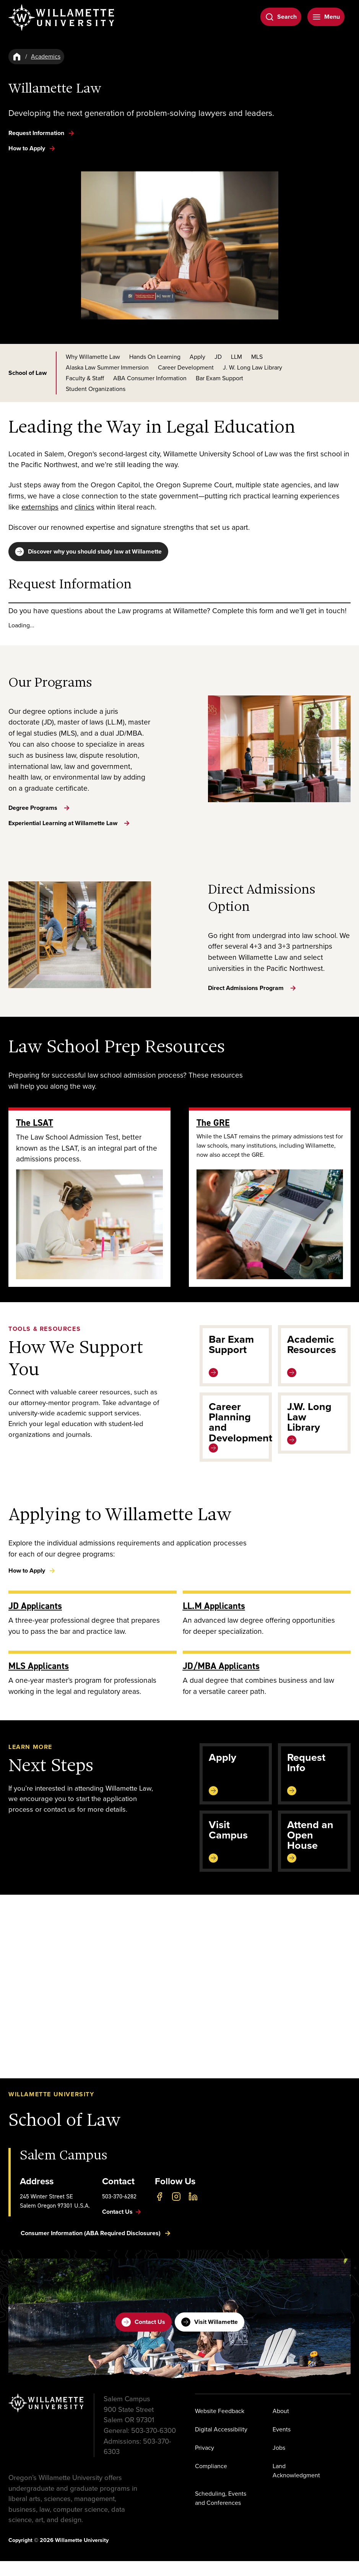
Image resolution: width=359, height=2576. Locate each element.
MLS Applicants (38, 1681)
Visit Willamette (209, 2337)
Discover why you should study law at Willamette (88, 552)
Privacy (204, 2462)
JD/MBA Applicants (221, 1681)
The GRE (213, 1138)
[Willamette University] (61, 17)
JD (218, 356)
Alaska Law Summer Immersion (107, 367)
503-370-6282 (119, 2211)
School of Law (27, 373)
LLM (236, 356)
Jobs (279, 2462)
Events (282, 2444)
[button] (179, 2001)
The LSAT (34, 1138)
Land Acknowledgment (296, 2486)
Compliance (211, 2481)
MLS (257, 356)
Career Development (186, 367)
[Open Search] (280, 17)
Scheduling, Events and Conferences (220, 2513)
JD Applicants (35, 1621)
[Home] (16, 56)
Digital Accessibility (221, 2444)
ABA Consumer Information (150, 378)
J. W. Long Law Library (252, 367)
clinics (84, 507)
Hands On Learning (154, 356)
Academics (45, 56)
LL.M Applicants (214, 1621)
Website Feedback (219, 2425)
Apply (197, 356)
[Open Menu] (325, 17)
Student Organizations (95, 388)
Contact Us (143, 2337)
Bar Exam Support (219, 378)
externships (39, 507)
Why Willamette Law (93, 356)
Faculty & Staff (85, 378)
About (281, 2425)
